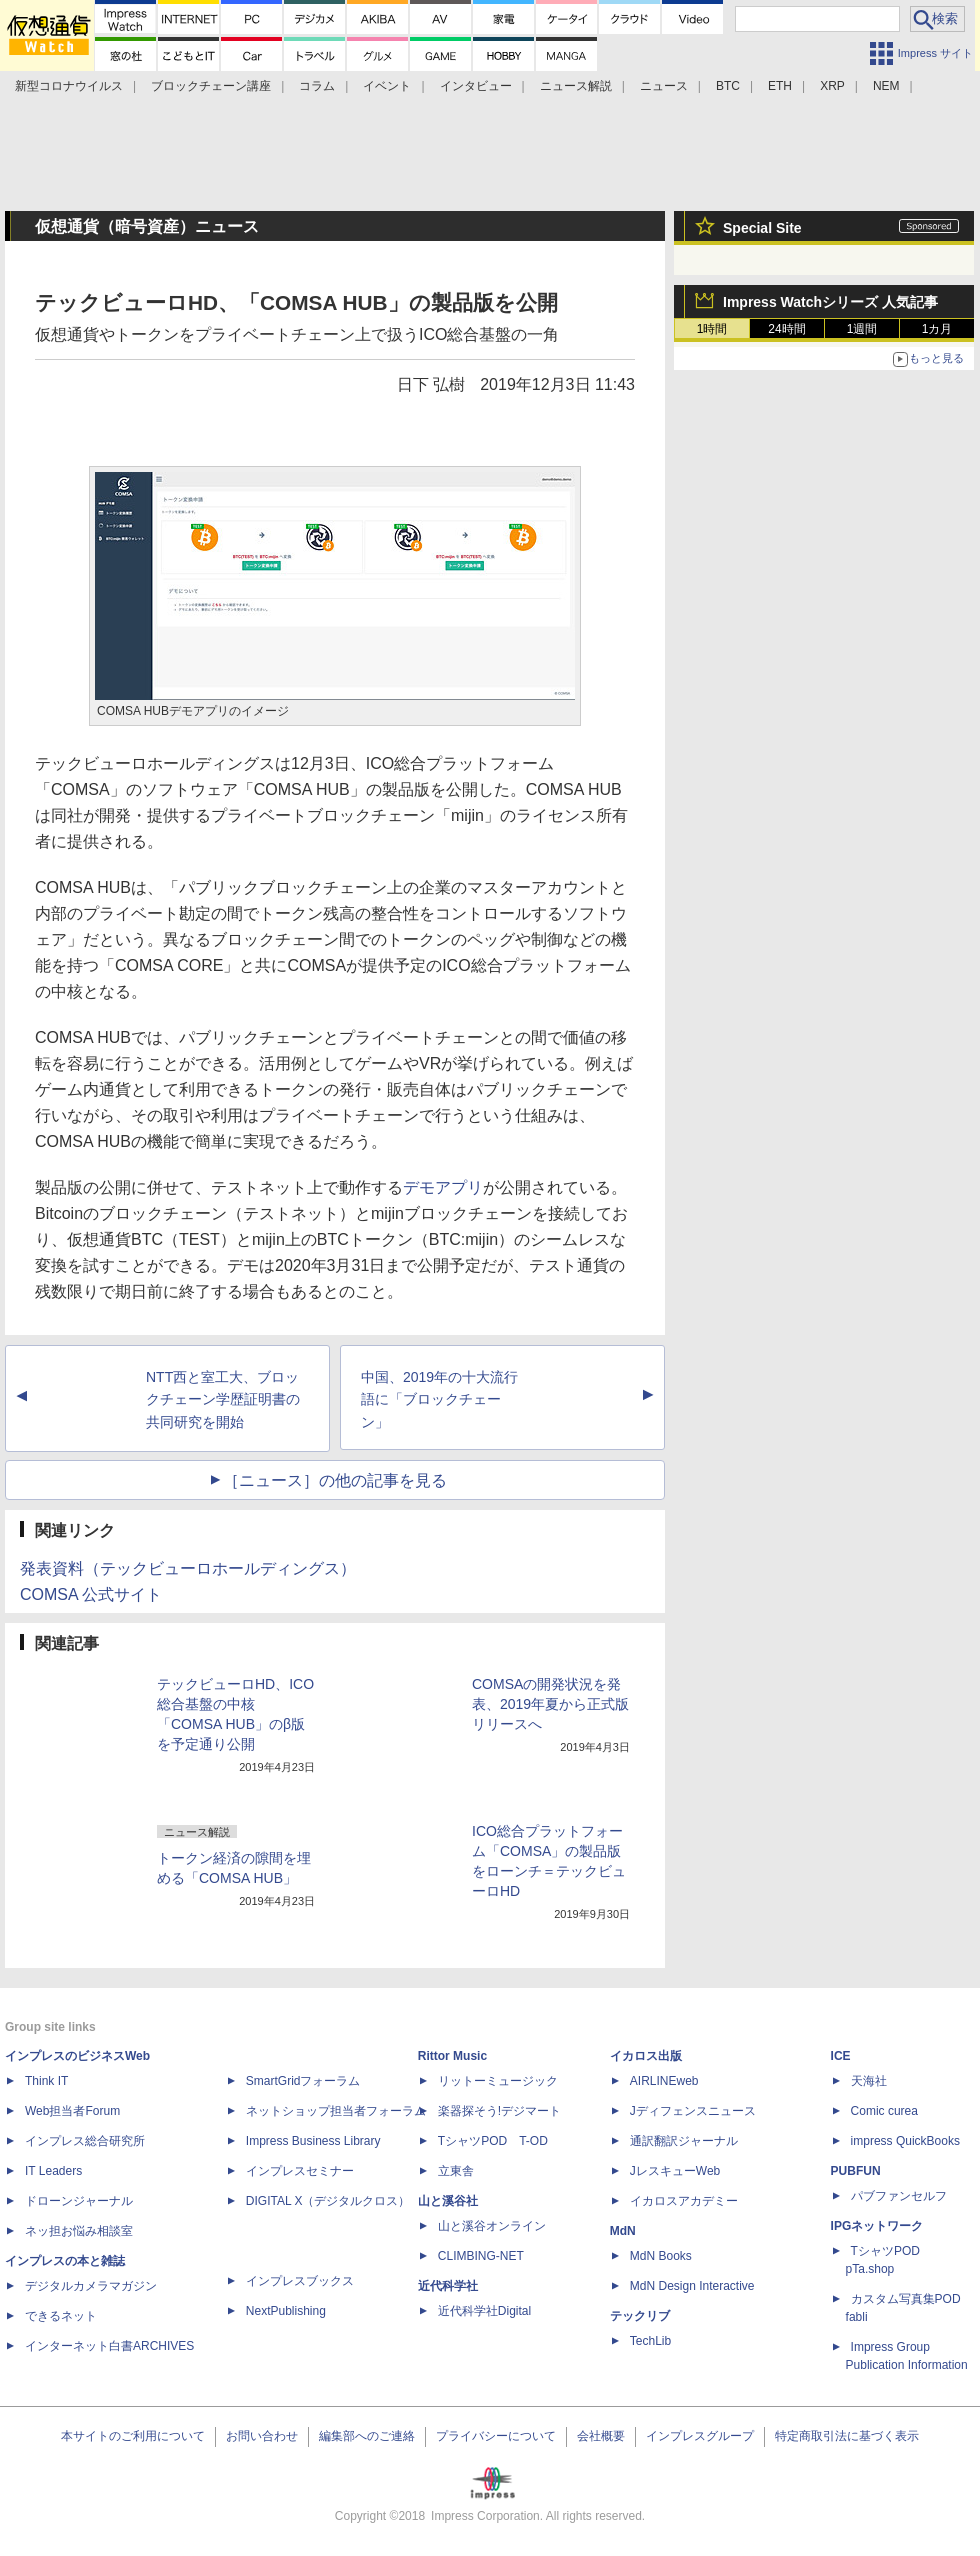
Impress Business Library (313, 2141)
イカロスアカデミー (684, 2201)
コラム (317, 86)
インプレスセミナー (300, 2171)
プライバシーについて (496, 2436)
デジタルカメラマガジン (91, 2286)
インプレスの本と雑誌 (65, 2261)
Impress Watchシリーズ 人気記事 (830, 302)
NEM (886, 86)
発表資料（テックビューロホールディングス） (188, 1568)
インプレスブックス (300, 2281)
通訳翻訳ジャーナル (684, 2141)
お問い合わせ (262, 2436)
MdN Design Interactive (692, 2286)
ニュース (664, 86)
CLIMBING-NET (481, 2256)
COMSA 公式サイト (91, 1594)
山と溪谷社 (448, 2201)
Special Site (762, 228)
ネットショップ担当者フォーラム (336, 2111)
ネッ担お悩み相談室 (79, 2231)
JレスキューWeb (675, 2171)
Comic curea (884, 2111)
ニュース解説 (576, 86)
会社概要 (601, 2436)
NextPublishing (286, 2311)
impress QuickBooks (905, 2141)
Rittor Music (452, 2056)
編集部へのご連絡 (367, 2436)
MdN (623, 2231)
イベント (387, 86)
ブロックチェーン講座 (211, 86)
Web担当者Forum (72, 2111)
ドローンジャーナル (79, 2201)
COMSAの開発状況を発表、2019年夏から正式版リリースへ (550, 1704)
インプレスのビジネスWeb (77, 2056)
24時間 (786, 329)
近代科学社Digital (484, 2311)
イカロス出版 (646, 2056)
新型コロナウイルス (69, 86)
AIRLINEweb (664, 2081)
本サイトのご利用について (133, 2436)
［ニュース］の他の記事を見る (335, 1480)
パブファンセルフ (899, 2196)
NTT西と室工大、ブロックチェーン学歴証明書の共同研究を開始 (223, 1400)
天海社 (869, 2081)
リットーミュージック (498, 2081)
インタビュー (476, 86)
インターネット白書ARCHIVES (109, 2346)
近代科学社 (448, 2286)
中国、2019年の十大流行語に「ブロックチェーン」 (439, 1400)
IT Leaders (53, 2171)
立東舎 (456, 2171)
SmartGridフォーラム (303, 2081)
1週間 (862, 329)
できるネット (61, 2316)
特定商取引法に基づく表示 (847, 2436)
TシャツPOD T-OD (493, 2141)
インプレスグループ (700, 2436)
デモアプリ (443, 1187)
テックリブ (640, 2316)
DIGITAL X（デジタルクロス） (328, 2201)
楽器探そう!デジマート (499, 2111)
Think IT (46, 2081)
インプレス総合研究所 (85, 2141)
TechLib (650, 2341)
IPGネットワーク (877, 2226)
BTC (728, 86)
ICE (841, 2056)
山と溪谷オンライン (492, 2226)
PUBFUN (856, 2171)
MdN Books (661, 2256)
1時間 (712, 329)
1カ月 (937, 329)
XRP (832, 86)
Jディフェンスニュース (693, 2111)
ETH (780, 86)
